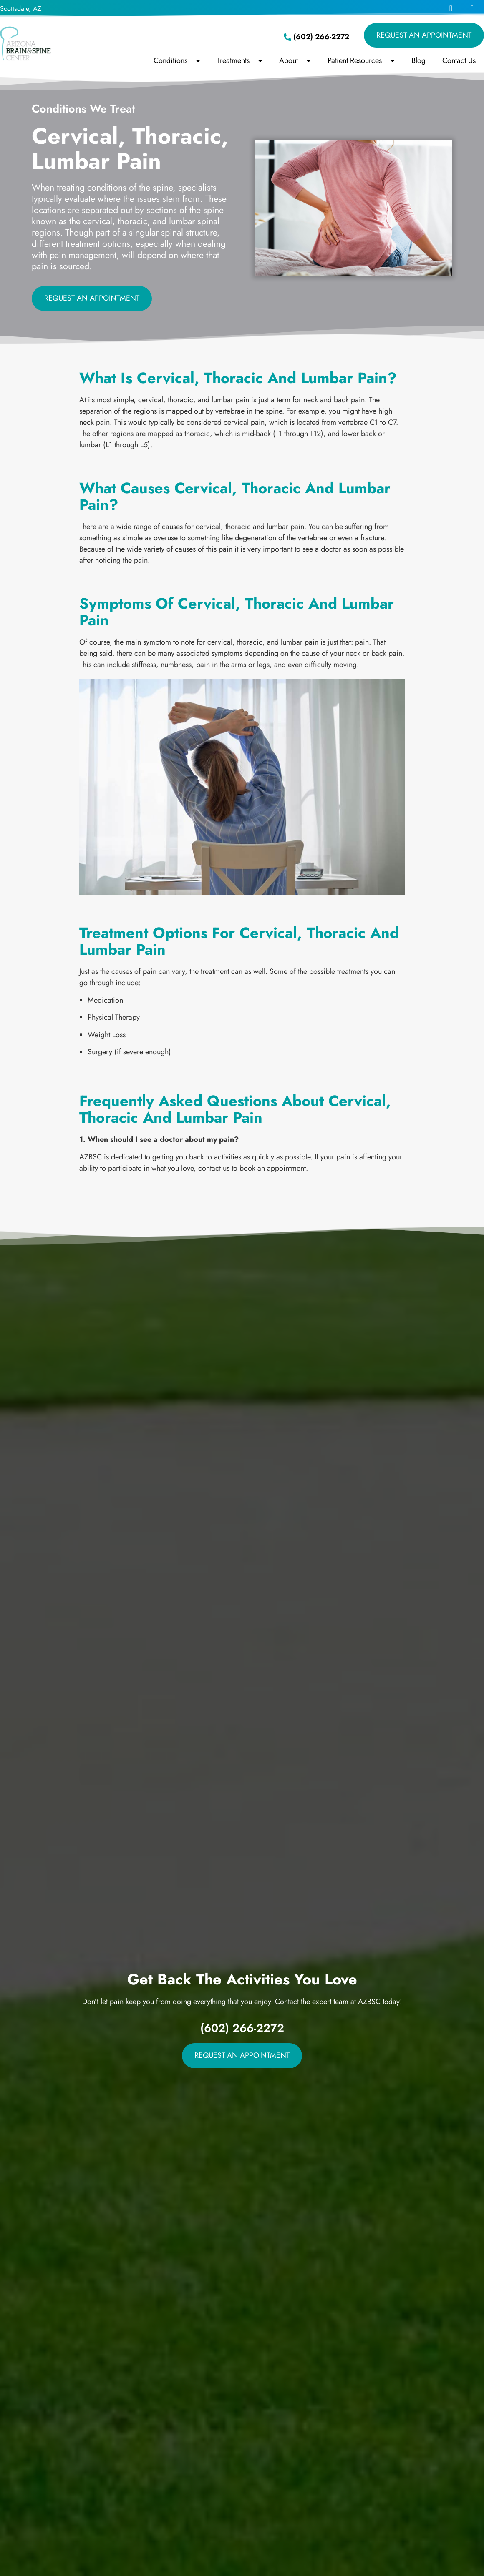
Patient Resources (361, 60)
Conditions (177, 60)
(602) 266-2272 (242, 2028)
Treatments (239, 60)
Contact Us (459, 60)
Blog (418, 60)
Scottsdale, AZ (20, 8)
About (295, 60)
